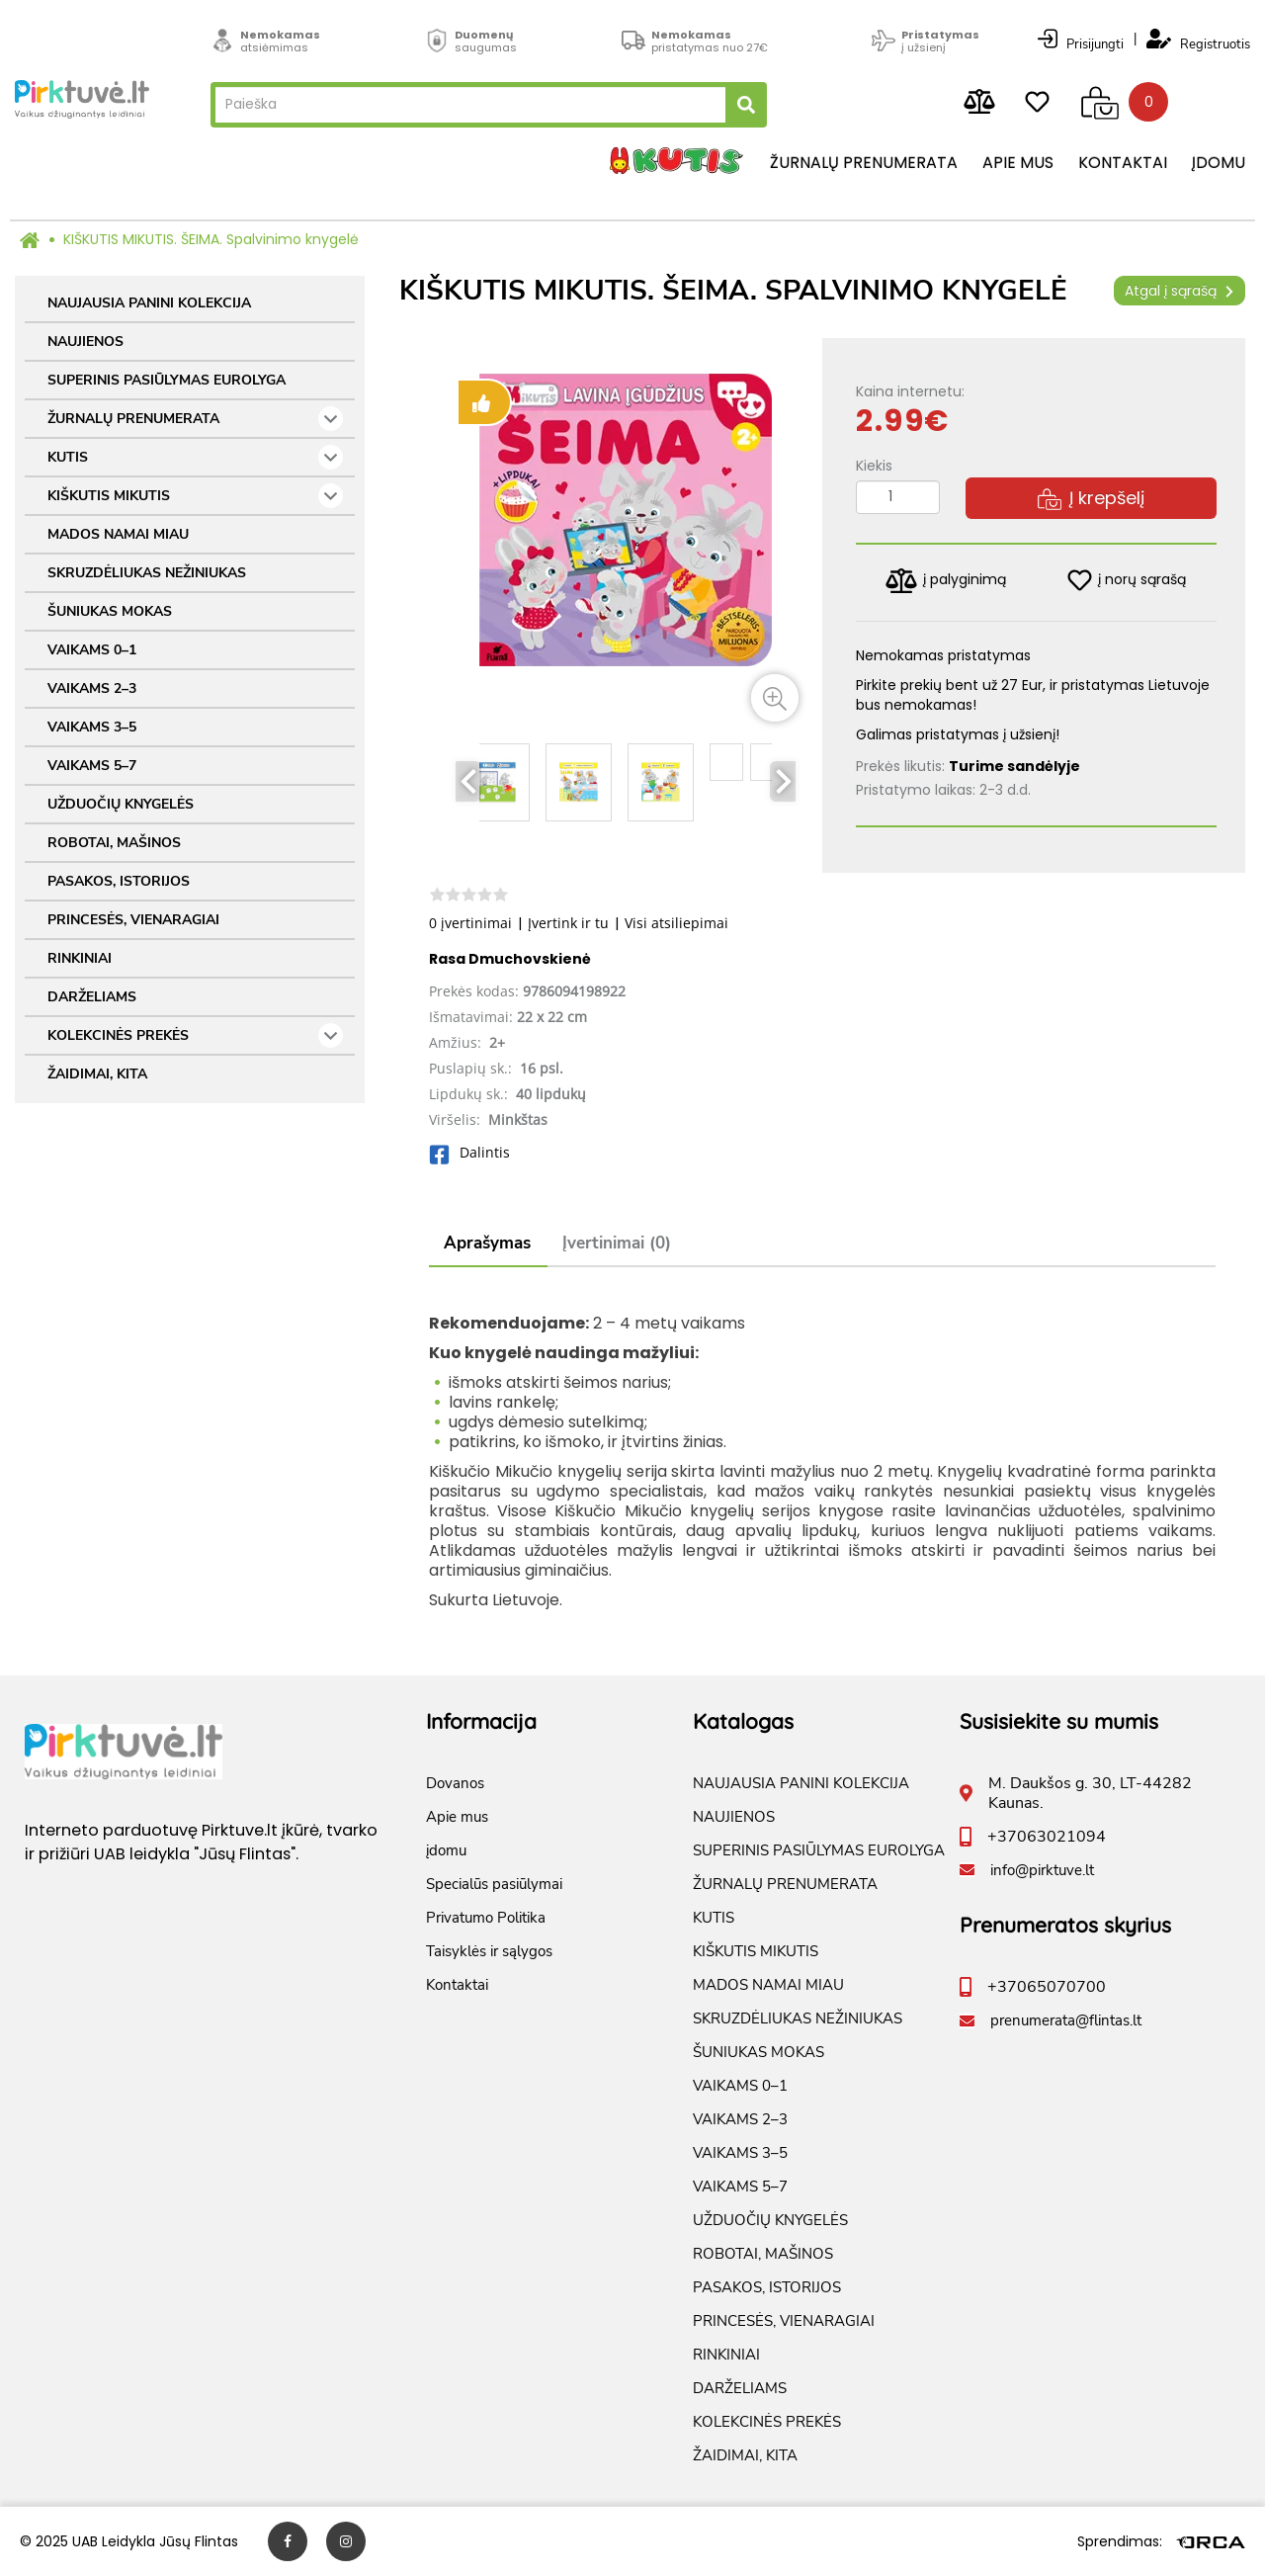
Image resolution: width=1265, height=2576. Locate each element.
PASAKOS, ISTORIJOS (118, 881)
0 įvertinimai (470, 922)
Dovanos (455, 1783)
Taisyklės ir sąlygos (489, 1951)
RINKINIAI (79, 958)
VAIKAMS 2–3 (91, 688)
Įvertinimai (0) (616, 1243)
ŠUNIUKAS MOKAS (109, 611)
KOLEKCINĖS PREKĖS (195, 1035)
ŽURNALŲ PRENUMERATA (195, 418)
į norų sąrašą (1126, 580)
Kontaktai (1122, 162)
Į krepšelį (1091, 497)
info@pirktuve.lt (1042, 1870)
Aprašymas (487, 1243)
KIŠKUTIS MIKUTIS (195, 495)
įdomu (1218, 162)
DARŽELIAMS (91, 996)
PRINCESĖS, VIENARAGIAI (133, 919)
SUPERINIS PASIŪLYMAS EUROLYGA (166, 380)
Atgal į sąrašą (1179, 291)
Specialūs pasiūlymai (494, 1884)
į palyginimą (946, 580)
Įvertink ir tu (568, 922)
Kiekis (874, 465)
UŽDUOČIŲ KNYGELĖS (120, 804)
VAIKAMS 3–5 (91, 727)
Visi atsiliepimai (676, 922)
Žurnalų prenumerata (864, 162)
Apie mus (1018, 162)
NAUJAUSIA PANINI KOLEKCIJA (149, 303)
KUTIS (195, 457)
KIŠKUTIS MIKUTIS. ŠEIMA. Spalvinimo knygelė (211, 239)
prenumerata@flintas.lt (1065, 2020)
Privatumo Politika (486, 1918)
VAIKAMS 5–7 (91, 765)
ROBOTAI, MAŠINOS (114, 842)
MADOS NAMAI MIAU (118, 534)
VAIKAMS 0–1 (91, 650)
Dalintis (469, 1152)
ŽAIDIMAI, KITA (97, 1074)
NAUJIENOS (85, 341)
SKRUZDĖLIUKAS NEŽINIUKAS (146, 572)
